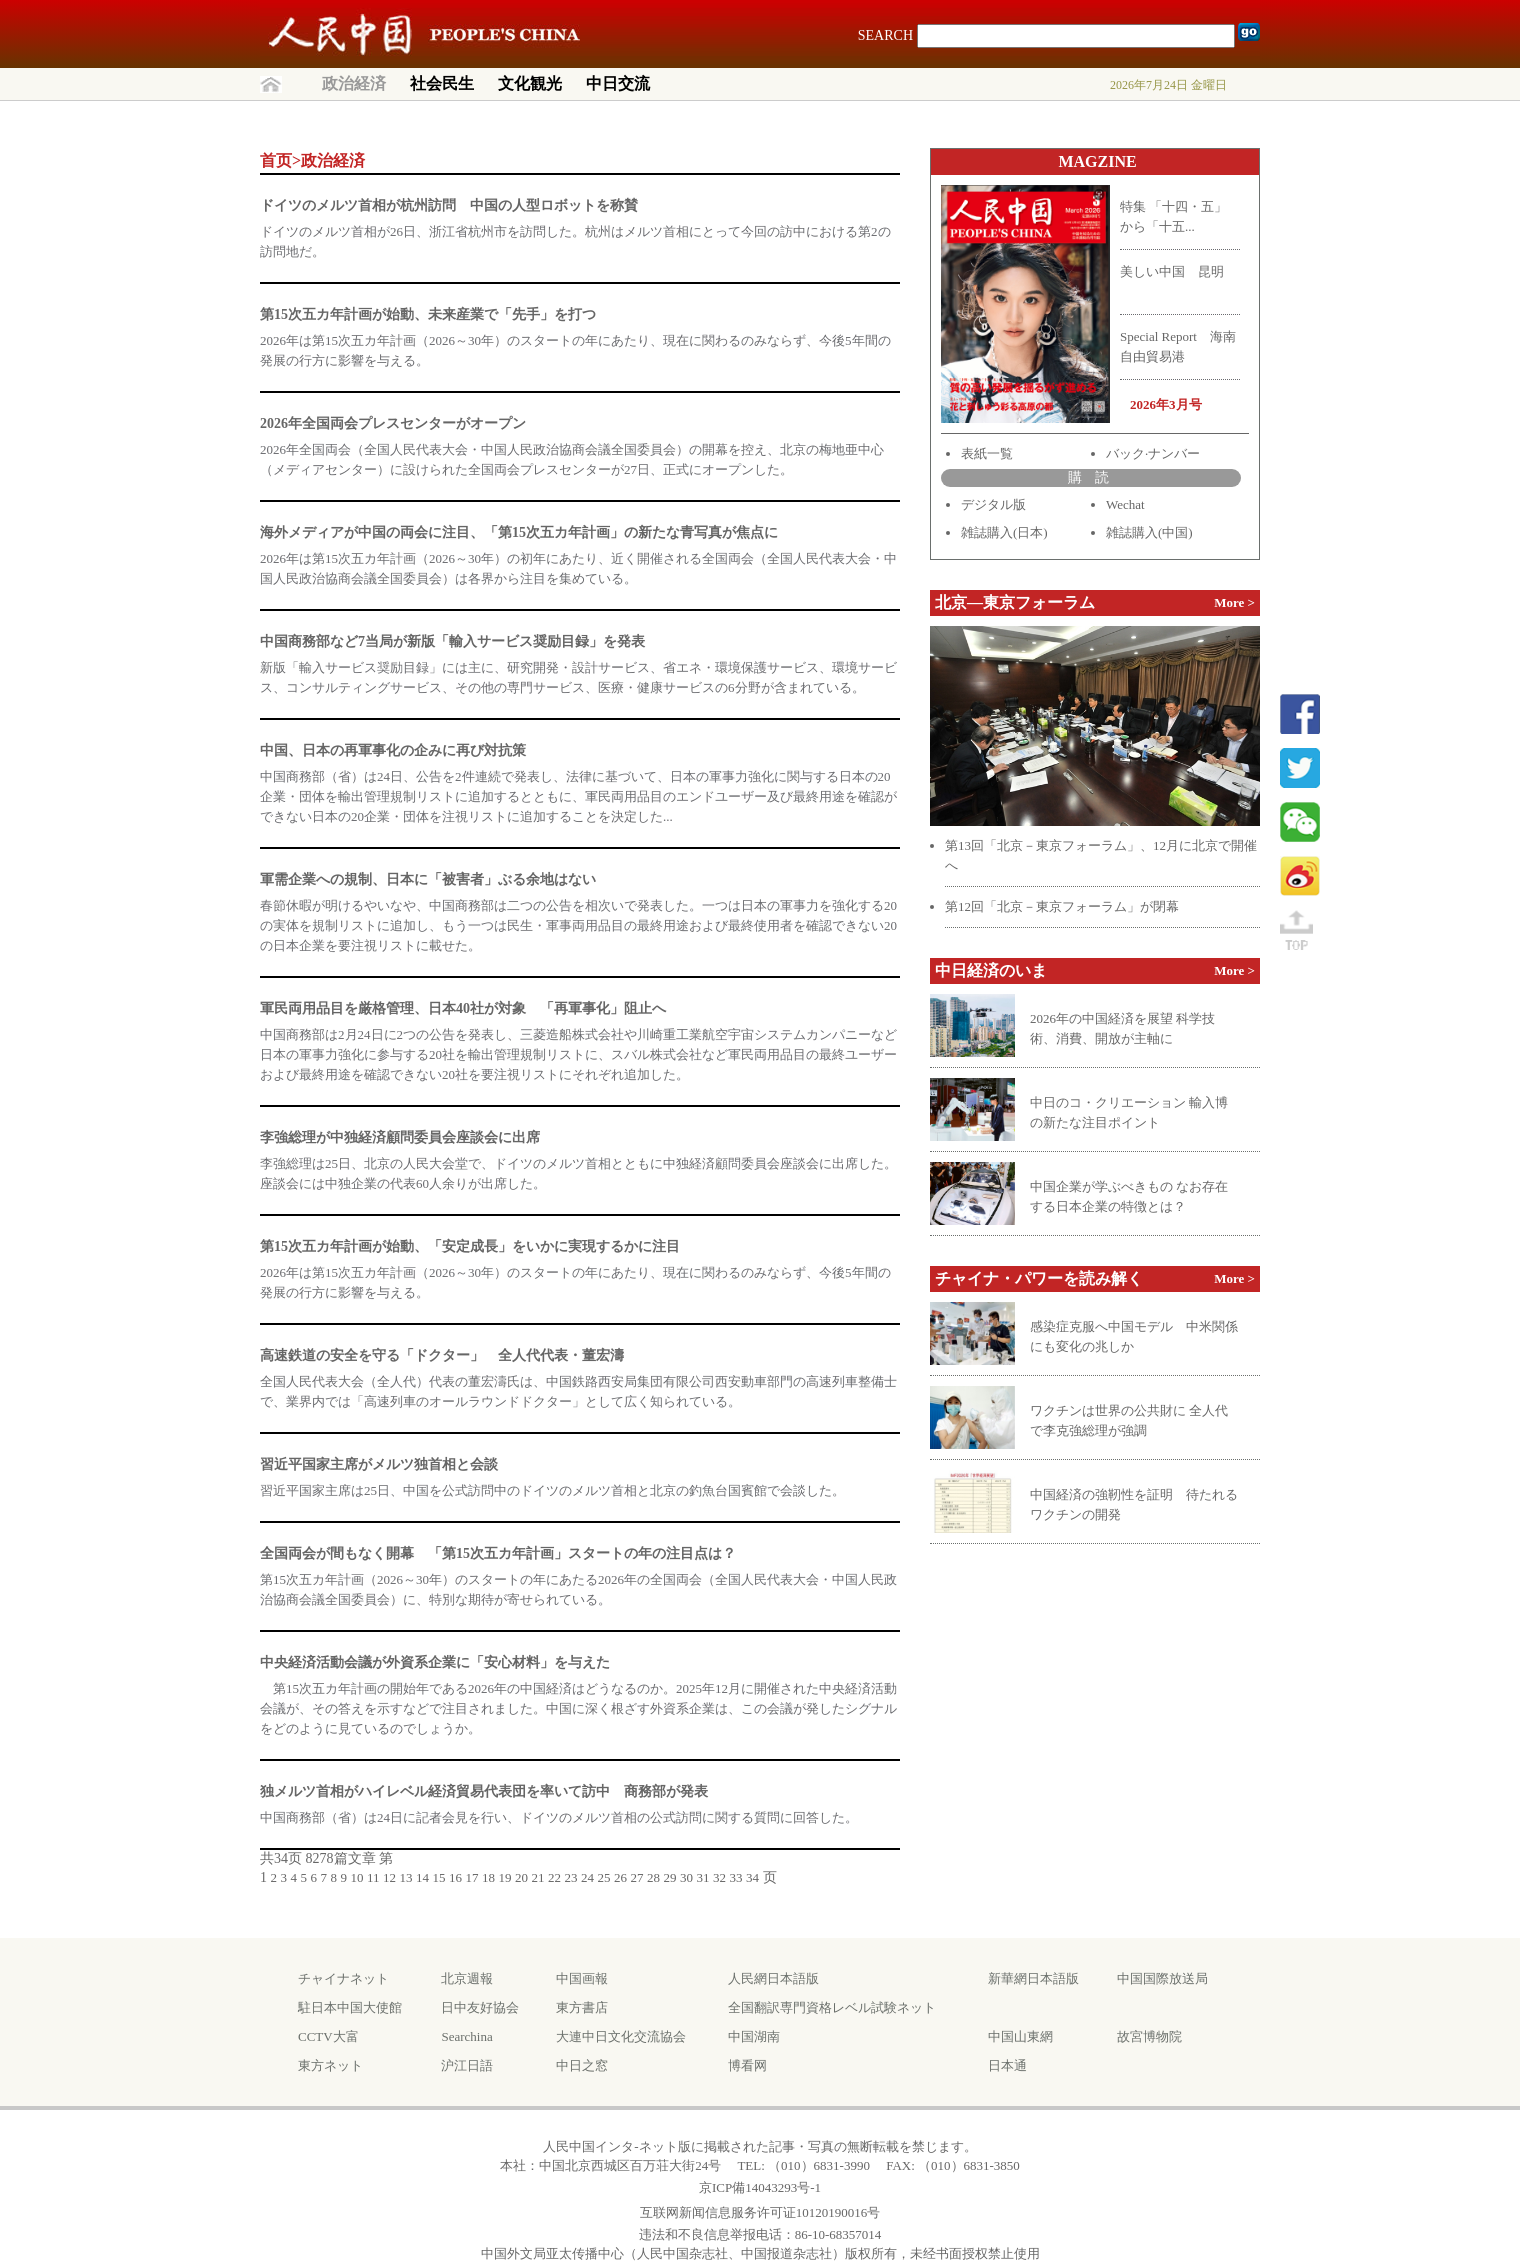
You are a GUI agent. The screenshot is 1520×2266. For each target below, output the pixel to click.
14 (422, 1877)
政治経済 (354, 83)
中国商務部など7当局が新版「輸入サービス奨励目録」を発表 (452, 641)
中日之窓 (582, 2065)
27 (637, 1877)
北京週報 (467, 1978)
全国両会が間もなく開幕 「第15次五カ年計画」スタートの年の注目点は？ (498, 1553)
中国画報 (582, 1978)
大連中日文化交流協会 (621, 2036)
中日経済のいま (991, 970)
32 (719, 1877)
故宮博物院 (1149, 2036)
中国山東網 (1020, 2036)
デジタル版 (993, 504)
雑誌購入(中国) (1149, 532)
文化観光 (530, 83)
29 (670, 1877)
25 (604, 1877)
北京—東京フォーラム (1015, 602)
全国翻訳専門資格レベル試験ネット (832, 2007)
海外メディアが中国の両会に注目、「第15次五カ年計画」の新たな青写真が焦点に (519, 532)
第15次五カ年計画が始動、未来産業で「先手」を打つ (428, 314)
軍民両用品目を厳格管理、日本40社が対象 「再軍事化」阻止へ (463, 1008)
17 (472, 1877)
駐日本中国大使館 (350, 2007)
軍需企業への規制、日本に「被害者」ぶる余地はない (428, 879)
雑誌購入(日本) (1004, 532)
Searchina (466, 2036)
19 (505, 1877)
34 (752, 1877)
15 (439, 1877)
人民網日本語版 (773, 1978)
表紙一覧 (987, 453)
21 (538, 1877)
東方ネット (330, 2065)
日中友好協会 (480, 2007)
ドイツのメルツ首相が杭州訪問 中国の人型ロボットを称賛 (449, 205)
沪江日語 (467, 2065)
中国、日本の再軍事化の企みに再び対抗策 (393, 750)
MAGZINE (1097, 161)
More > (1234, 602)
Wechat (1125, 504)
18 (488, 1877)
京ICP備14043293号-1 (760, 2187)
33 (736, 1877)
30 (686, 1877)
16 (455, 1877)
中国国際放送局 (1162, 1978)
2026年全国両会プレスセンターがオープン (393, 423)
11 (373, 1877)
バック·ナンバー (1153, 453)
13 (406, 1877)
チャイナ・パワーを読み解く (1039, 1278)
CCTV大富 (328, 2036)
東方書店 (582, 2007)
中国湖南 (754, 2036)
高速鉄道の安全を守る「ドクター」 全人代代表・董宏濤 (442, 1355)
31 (703, 1877)
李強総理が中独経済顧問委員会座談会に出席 (400, 1137)
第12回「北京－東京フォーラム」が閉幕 (1062, 906)
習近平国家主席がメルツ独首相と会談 (379, 1464)
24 (587, 1877)
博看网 (747, 2065)
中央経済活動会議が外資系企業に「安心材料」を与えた (435, 1662)
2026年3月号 (1166, 404)
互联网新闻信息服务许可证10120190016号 (760, 2212)
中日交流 (618, 83)
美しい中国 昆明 (1172, 271)
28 (653, 1877)
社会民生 (442, 83)
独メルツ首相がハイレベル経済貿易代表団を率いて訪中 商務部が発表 (484, 1791)
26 (620, 1877)
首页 (276, 160)
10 (357, 1877)
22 (554, 1877)
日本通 (1007, 2065)
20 (521, 1877)
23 (571, 1877)
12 (389, 1877)
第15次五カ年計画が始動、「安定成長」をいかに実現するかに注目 (470, 1246)
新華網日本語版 (1033, 1978)
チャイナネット (343, 1978)
